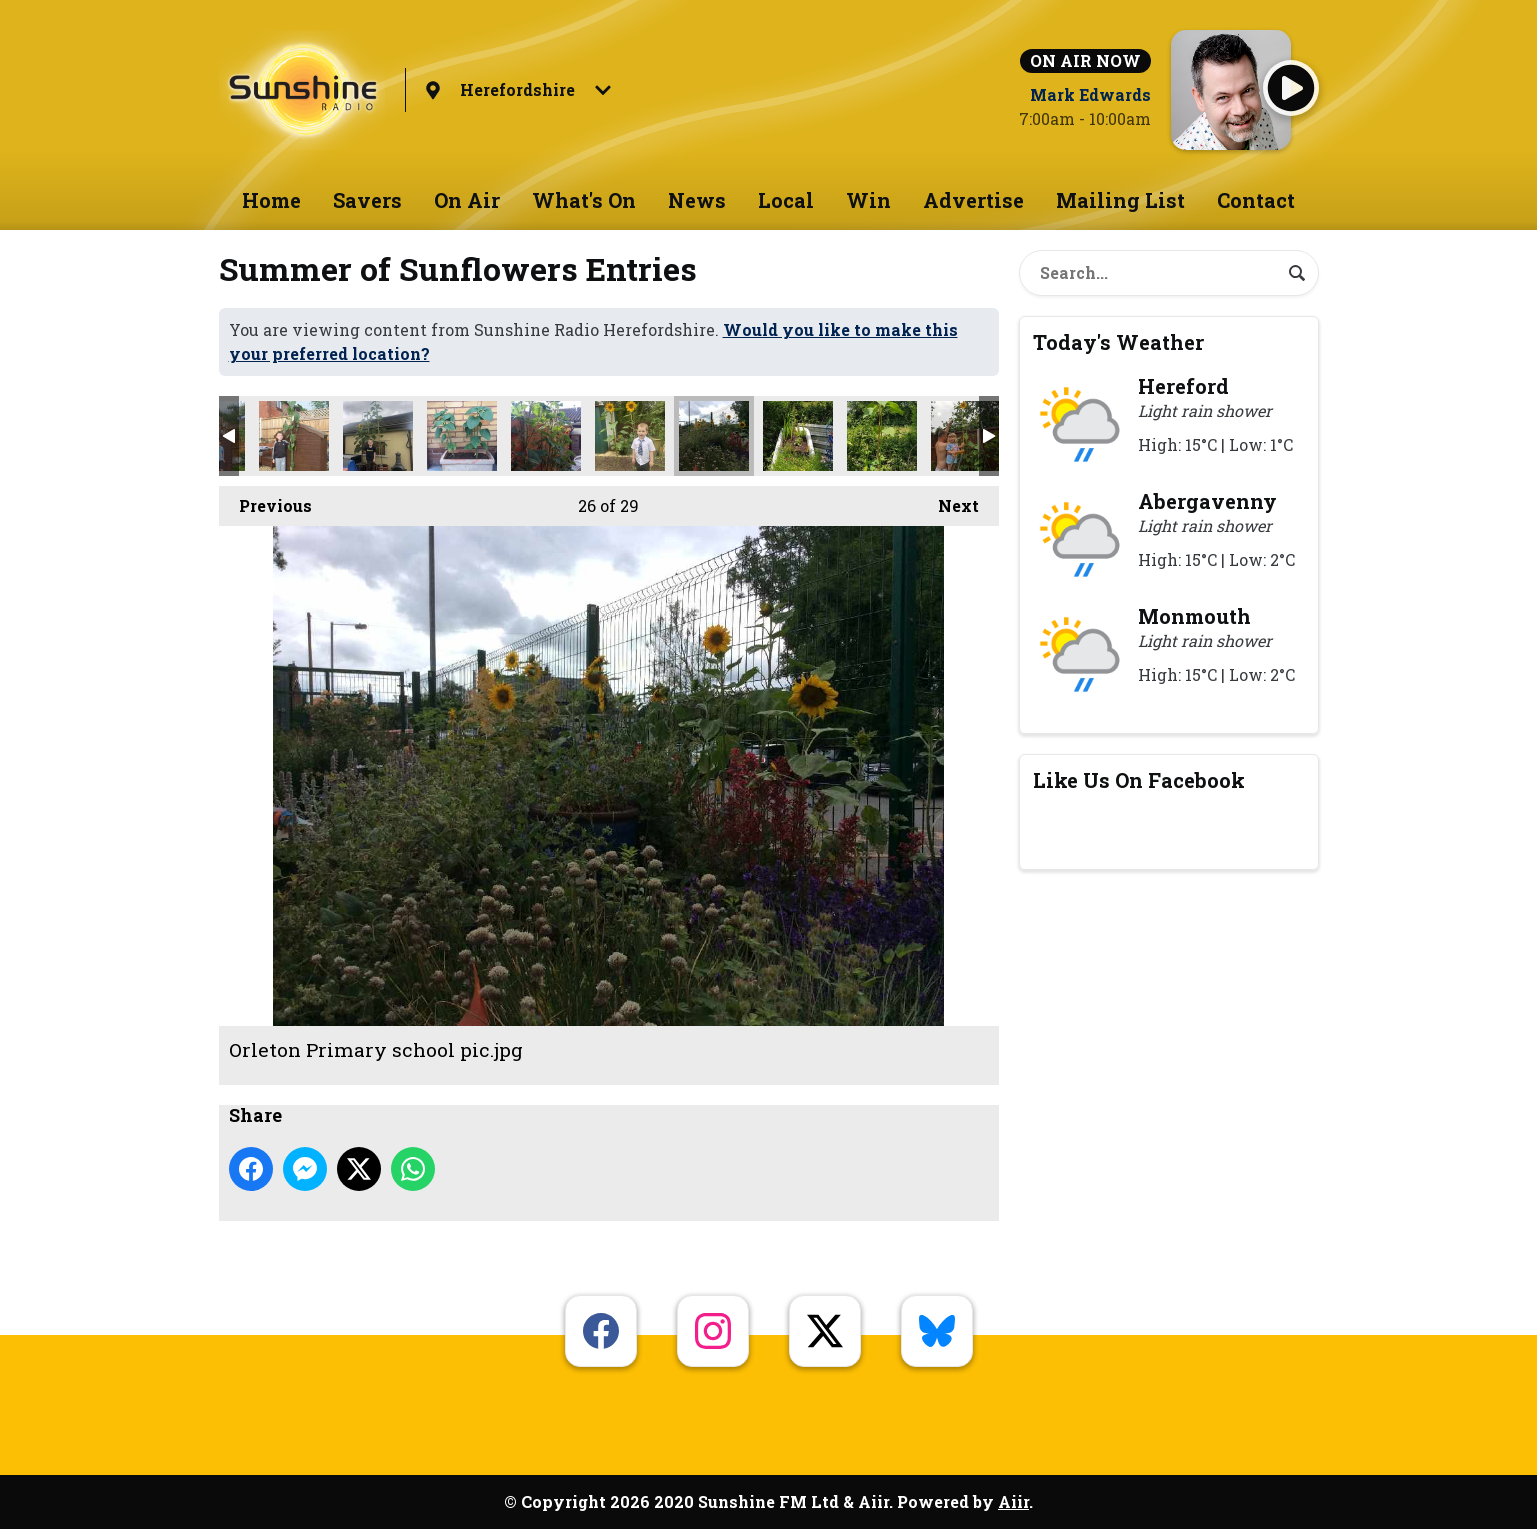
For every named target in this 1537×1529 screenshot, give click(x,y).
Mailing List (1120, 200)
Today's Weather (1118, 342)
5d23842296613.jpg (630, 436)
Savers (367, 200)
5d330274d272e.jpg (378, 436)
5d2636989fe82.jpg (462, 436)
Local (786, 200)
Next (948, 501)
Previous (265, 501)
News (697, 200)
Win (868, 200)
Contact (1256, 200)
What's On (584, 200)
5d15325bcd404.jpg (294, 436)
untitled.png (966, 436)
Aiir (1013, 1501)
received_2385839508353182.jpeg (882, 436)
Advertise (973, 200)
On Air (467, 200)
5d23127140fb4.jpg (546, 436)
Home (271, 200)
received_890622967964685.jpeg (798, 436)
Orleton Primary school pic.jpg (714, 436)
